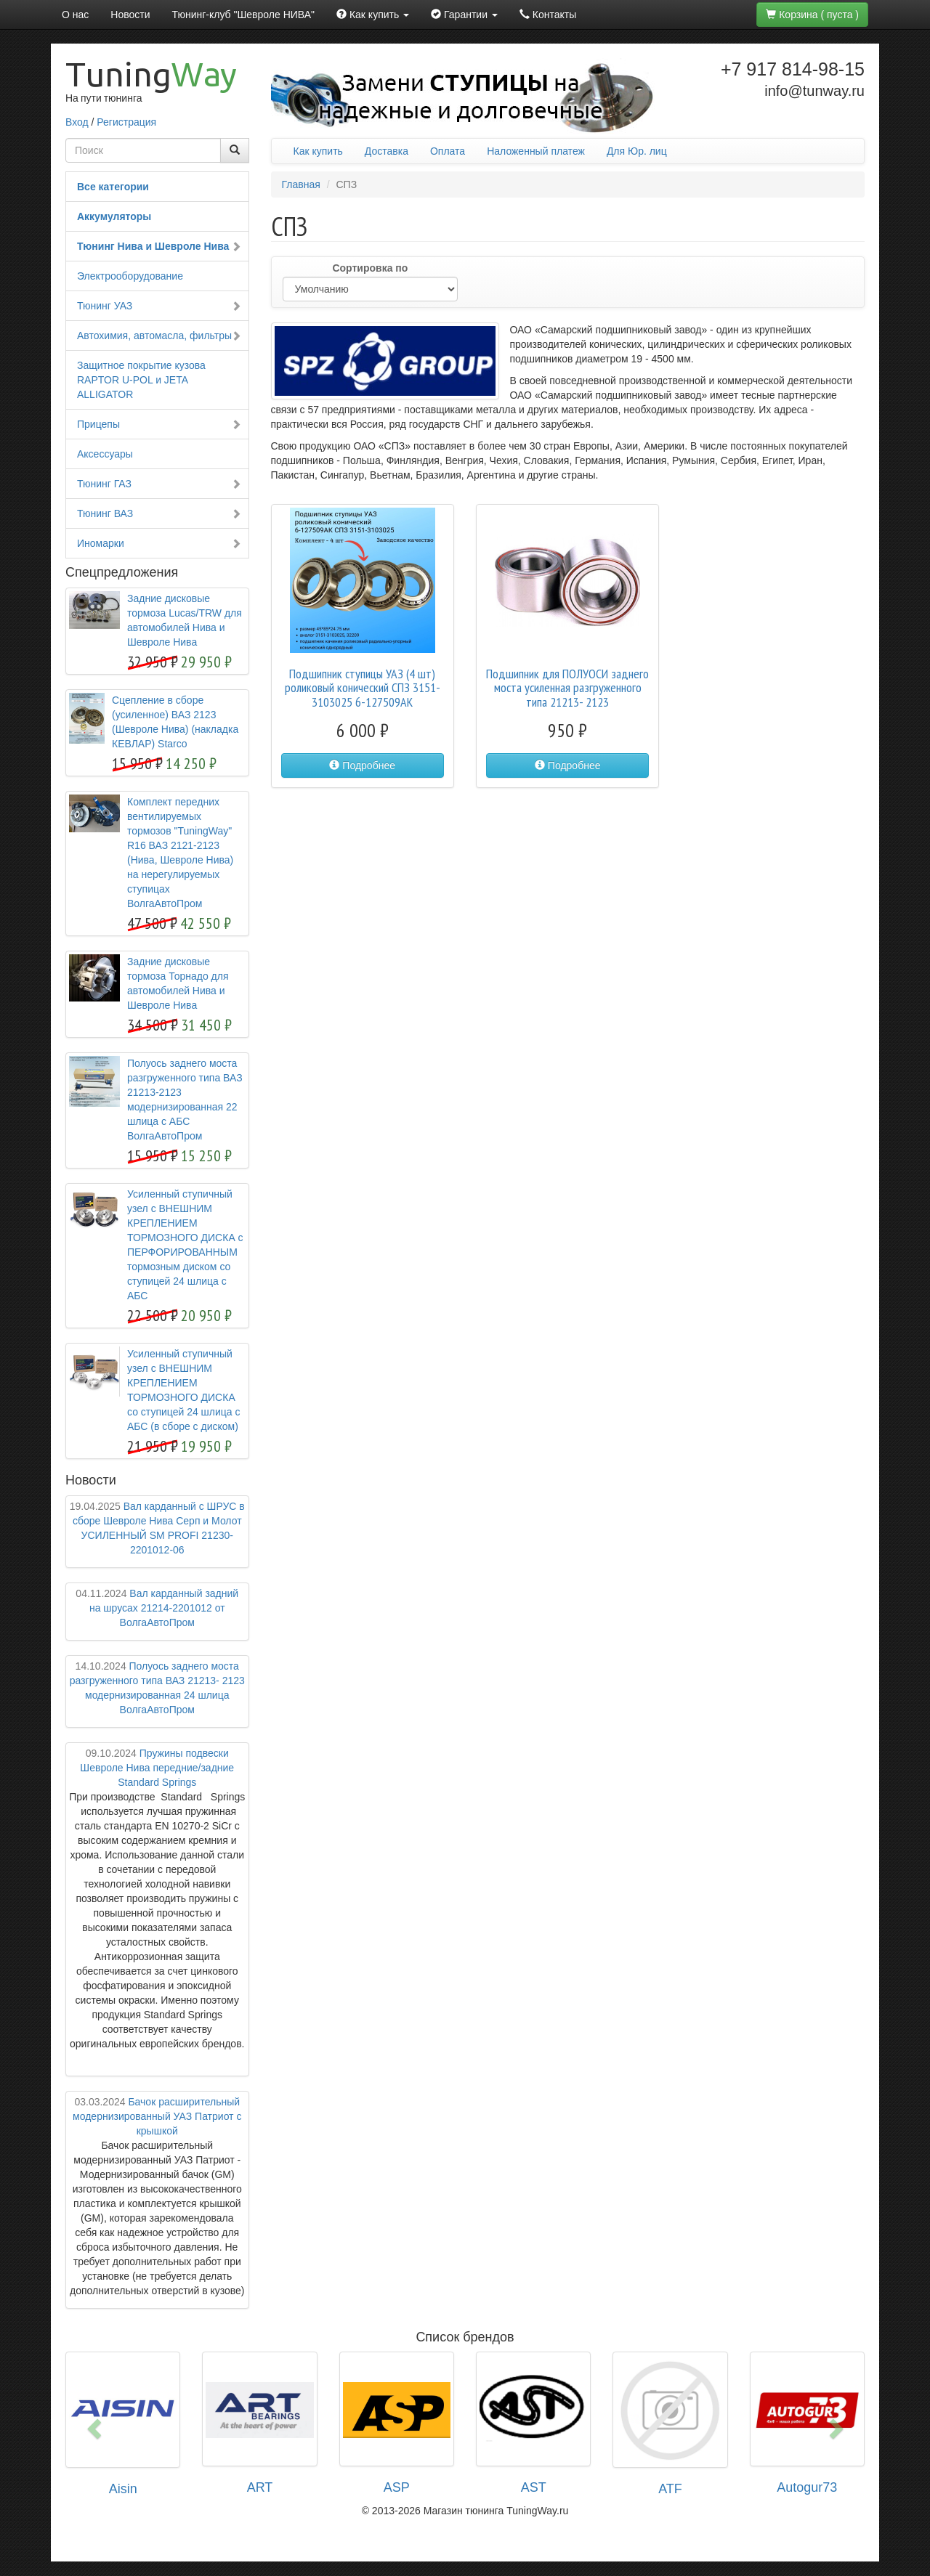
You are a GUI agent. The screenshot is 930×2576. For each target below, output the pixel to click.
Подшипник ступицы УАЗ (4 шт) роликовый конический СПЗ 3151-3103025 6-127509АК (362, 688)
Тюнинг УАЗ (159, 306)
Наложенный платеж (536, 151)
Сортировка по (370, 268)
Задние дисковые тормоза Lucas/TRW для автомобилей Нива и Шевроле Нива (184, 620)
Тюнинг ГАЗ (159, 483)
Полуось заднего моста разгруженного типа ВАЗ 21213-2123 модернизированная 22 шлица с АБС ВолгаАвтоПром (185, 1099)
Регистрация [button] (126, 122)
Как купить (318, 151)
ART (260, 2487)
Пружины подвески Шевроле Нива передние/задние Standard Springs (157, 1767)
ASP (397, 2487)
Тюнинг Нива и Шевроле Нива (159, 246)
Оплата (447, 151)
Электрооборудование (130, 276)
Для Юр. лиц (637, 151)
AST (533, 2487)
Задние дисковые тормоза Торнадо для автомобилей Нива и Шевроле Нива (178, 983)
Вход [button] (77, 122)
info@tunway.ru (814, 91)
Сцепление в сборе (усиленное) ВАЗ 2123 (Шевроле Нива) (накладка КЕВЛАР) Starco (175, 721)
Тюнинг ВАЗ (159, 513)
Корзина (812, 14)
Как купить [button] (372, 14)
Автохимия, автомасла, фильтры (159, 335)
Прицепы (159, 424)
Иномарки (159, 543)
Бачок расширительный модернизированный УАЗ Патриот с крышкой (157, 2116)
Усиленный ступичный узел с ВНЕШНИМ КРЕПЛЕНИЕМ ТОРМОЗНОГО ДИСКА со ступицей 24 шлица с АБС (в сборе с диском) (183, 1390)
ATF (670, 2489)
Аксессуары (105, 454)
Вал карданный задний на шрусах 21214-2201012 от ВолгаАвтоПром (157, 1608)
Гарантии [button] (464, 14)
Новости (130, 14)
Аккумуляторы (114, 216)
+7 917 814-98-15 (793, 69)
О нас (75, 14)
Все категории (113, 186)
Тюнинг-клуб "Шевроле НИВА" (243, 14)
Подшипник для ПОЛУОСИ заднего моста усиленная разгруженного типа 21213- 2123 (567, 688)
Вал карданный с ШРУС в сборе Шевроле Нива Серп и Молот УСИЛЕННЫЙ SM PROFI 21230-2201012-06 (157, 1528)
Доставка (386, 151)
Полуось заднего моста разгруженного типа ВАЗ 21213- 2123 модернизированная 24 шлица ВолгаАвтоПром (157, 1687)
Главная (301, 184)
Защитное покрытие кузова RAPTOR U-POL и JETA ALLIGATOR (141, 379)
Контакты (547, 14)
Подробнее (362, 765)
